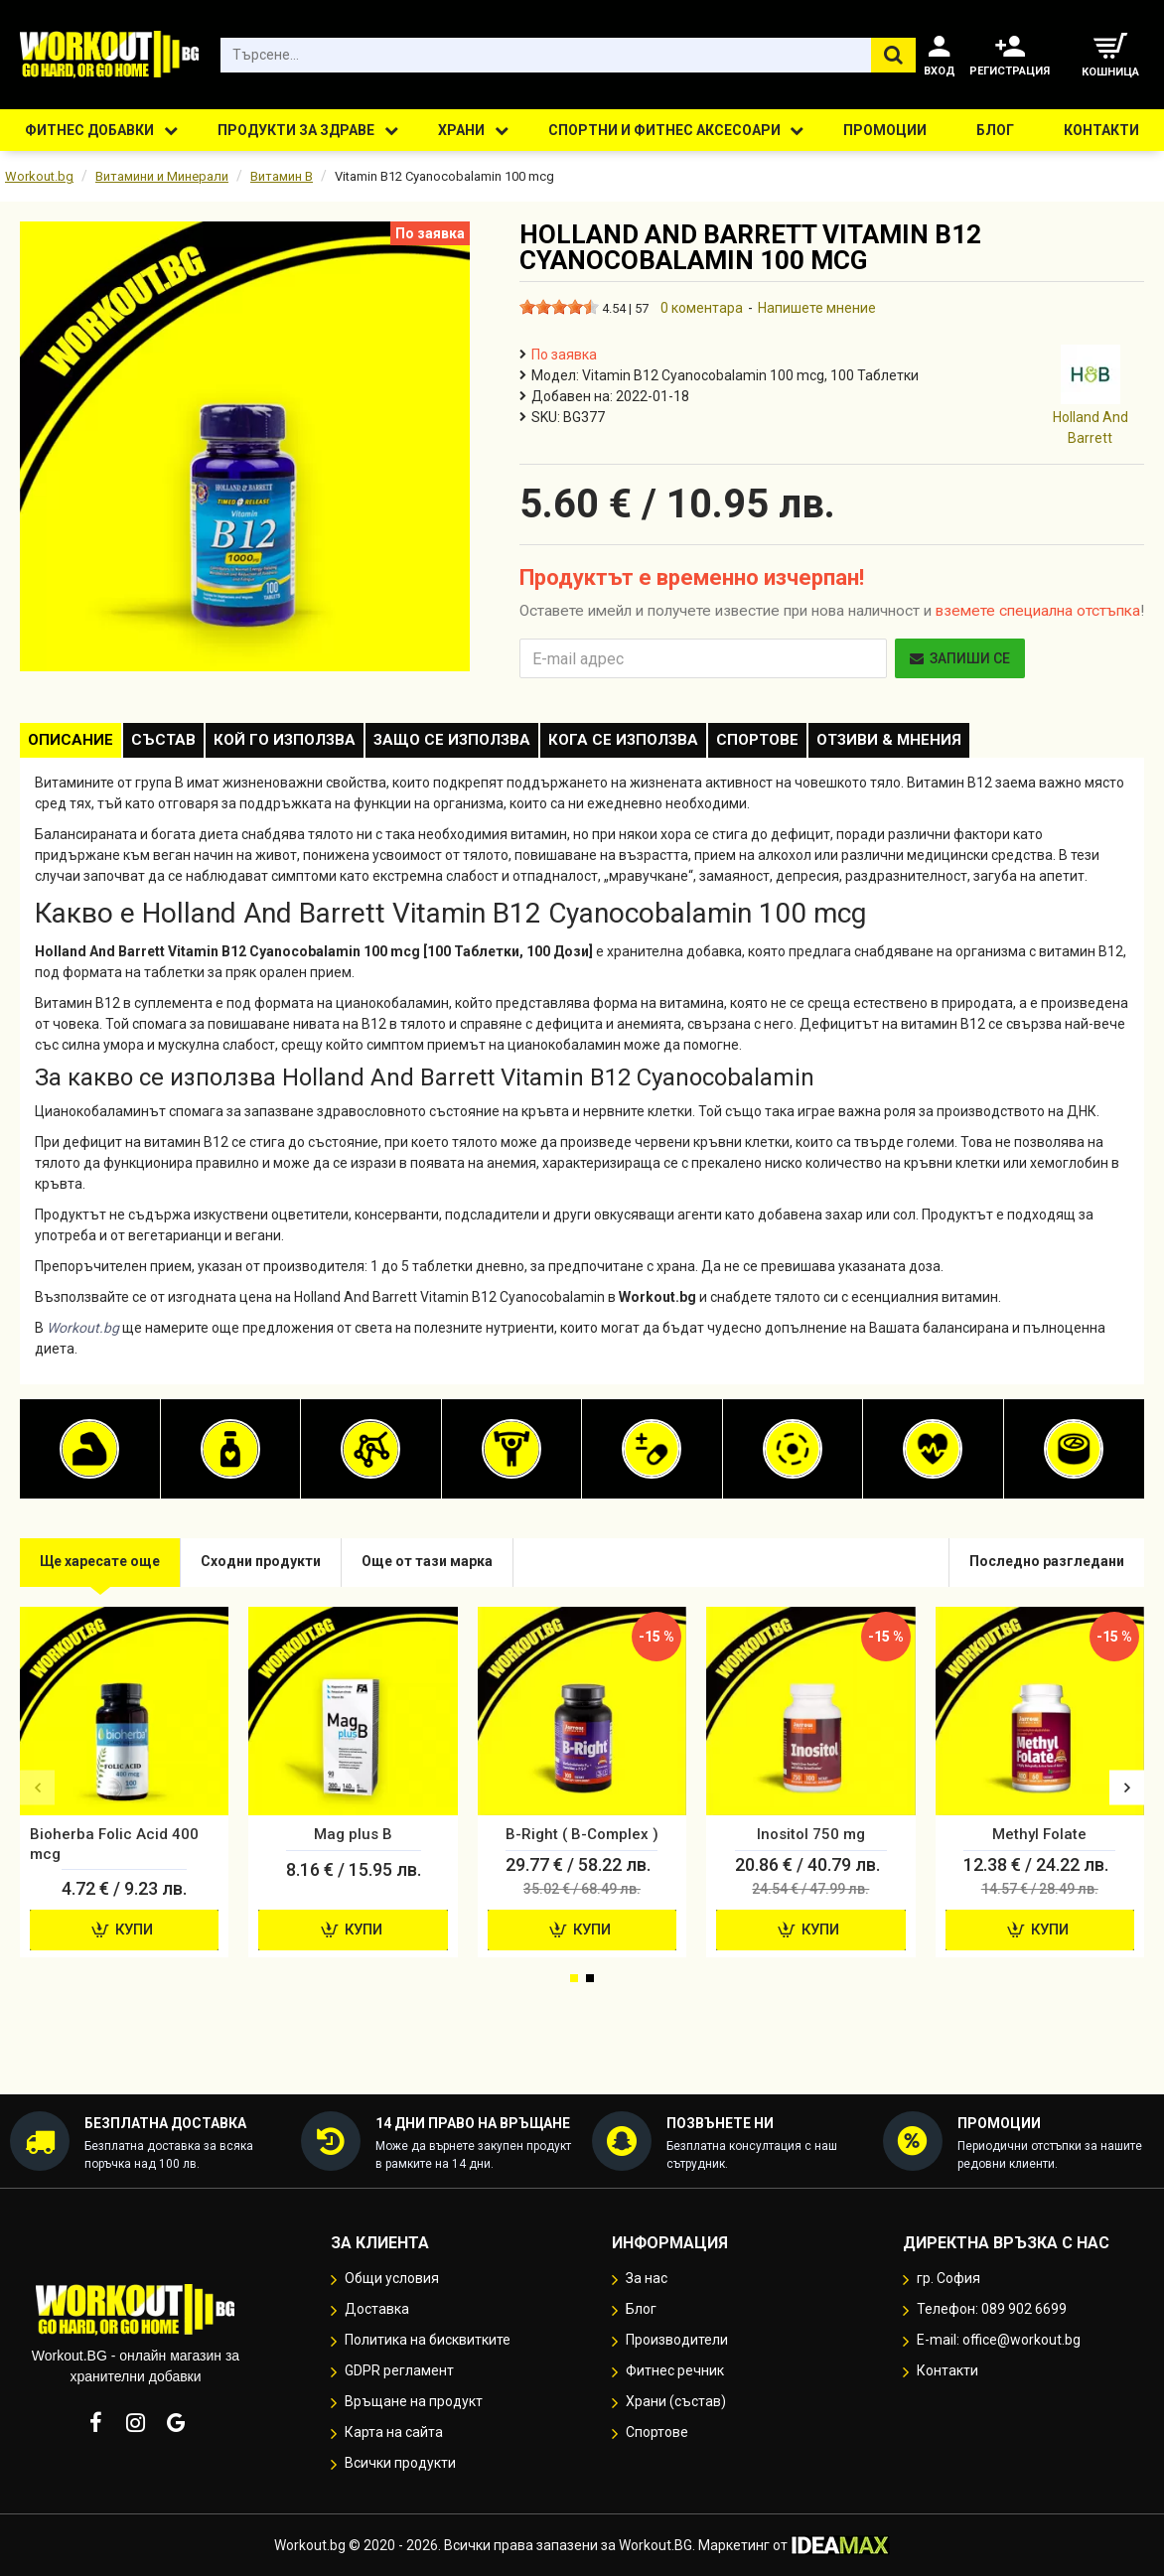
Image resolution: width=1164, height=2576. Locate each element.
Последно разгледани (1041, 1570)
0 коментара (701, 308)
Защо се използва (500, 744)
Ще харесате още (105, 1570)
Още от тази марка (450, 1570)
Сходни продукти (276, 1570)
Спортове (834, 744)
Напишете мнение (817, 308)
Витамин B (281, 176)
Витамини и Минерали (161, 176)
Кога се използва (686, 744)
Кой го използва (319, 744)
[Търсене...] (893, 55)
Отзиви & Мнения (979, 744)
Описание (77, 744)
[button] (37, 1796)
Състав (184, 744)
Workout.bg (39, 176)
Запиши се (960, 658)
